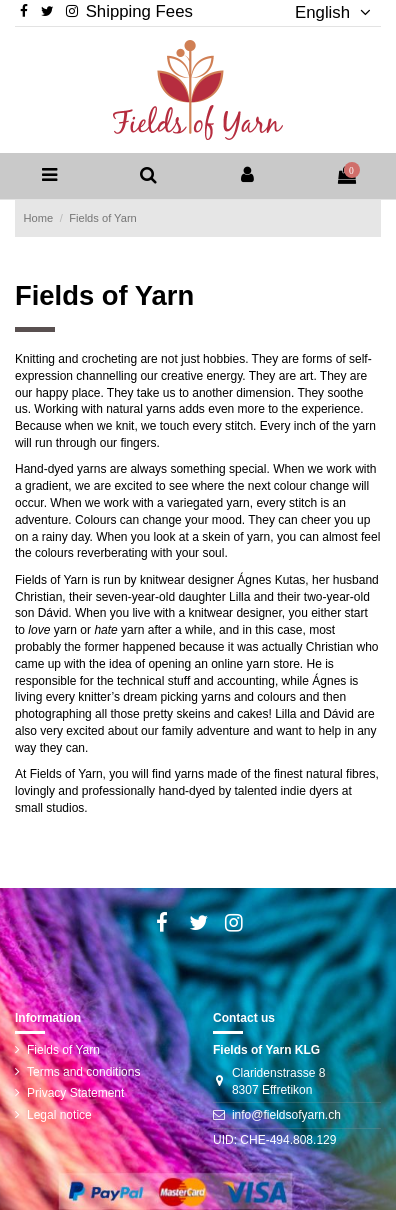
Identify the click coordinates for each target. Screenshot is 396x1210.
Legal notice (59, 1115)
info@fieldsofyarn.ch (286, 1115)
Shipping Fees (139, 11)
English (325, 12)
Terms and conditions (83, 1072)
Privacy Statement (75, 1093)
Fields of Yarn (63, 1050)
